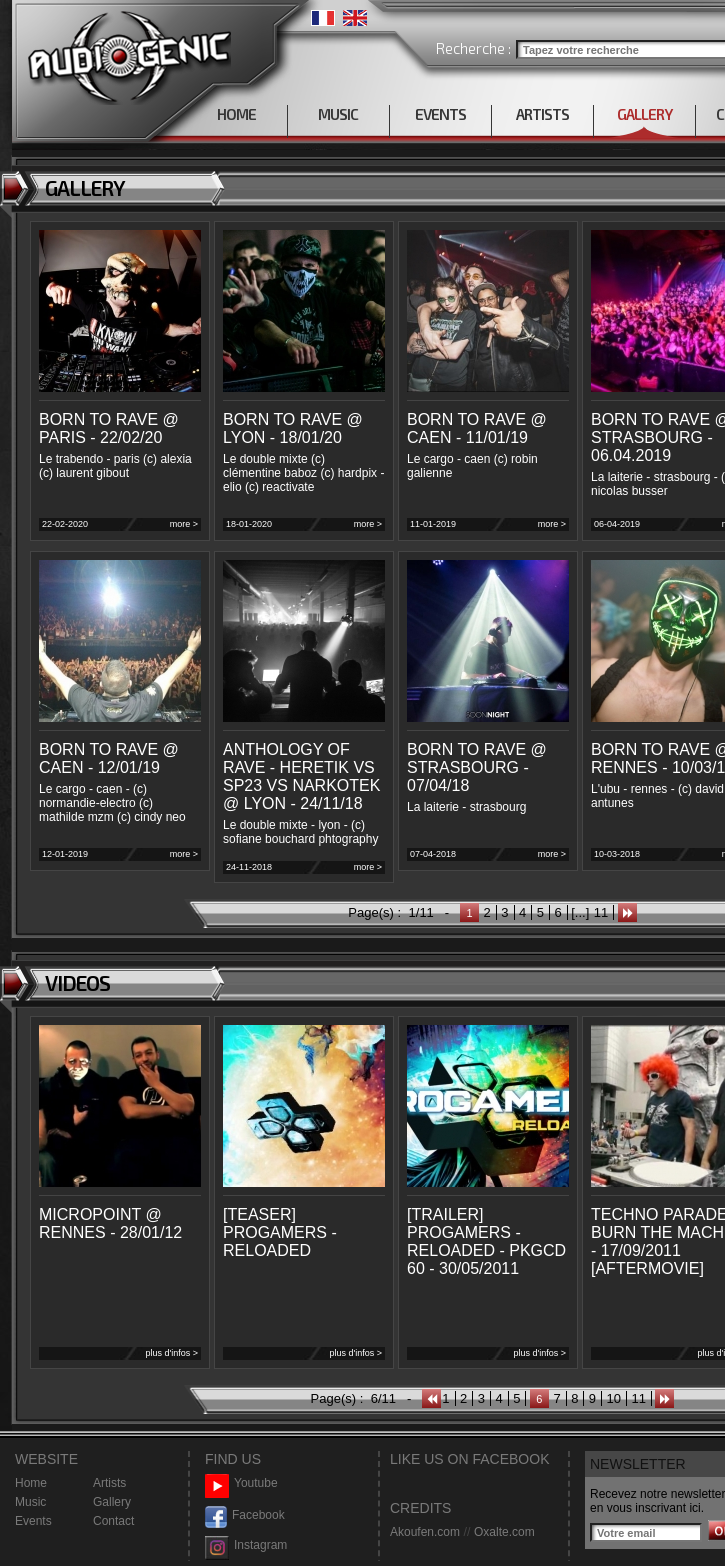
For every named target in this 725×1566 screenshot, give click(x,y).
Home (31, 1483)
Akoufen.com (425, 1532)
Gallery (112, 1502)
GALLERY (644, 114)
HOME (236, 114)
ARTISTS (542, 114)
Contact (113, 1521)
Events (33, 1521)
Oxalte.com (504, 1532)
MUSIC (338, 114)
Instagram (246, 1545)
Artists (109, 1483)
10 (614, 1398)
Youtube (241, 1483)
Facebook (245, 1515)
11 (601, 912)
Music (30, 1502)
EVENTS (440, 114)
